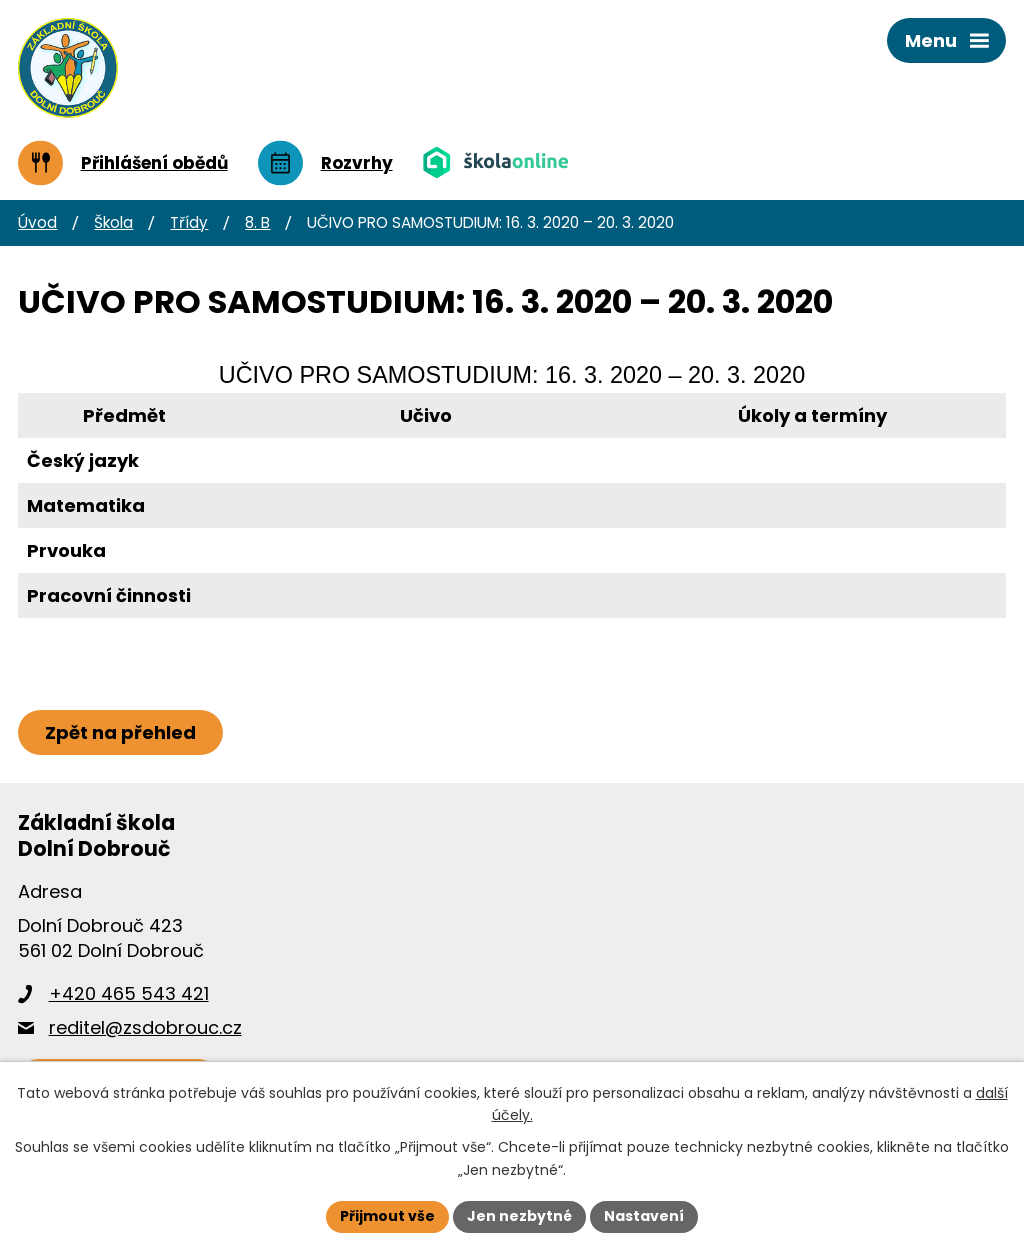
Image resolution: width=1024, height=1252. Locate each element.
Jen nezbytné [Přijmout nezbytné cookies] (519, 1216)
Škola (113, 222)
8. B (257, 222)
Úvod (37, 222)
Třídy (189, 222)
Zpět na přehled (120, 732)
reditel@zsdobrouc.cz (145, 1027)
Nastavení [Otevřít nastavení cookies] (644, 1216)
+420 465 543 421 (129, 993)
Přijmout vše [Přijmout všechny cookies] (387, 1216)
